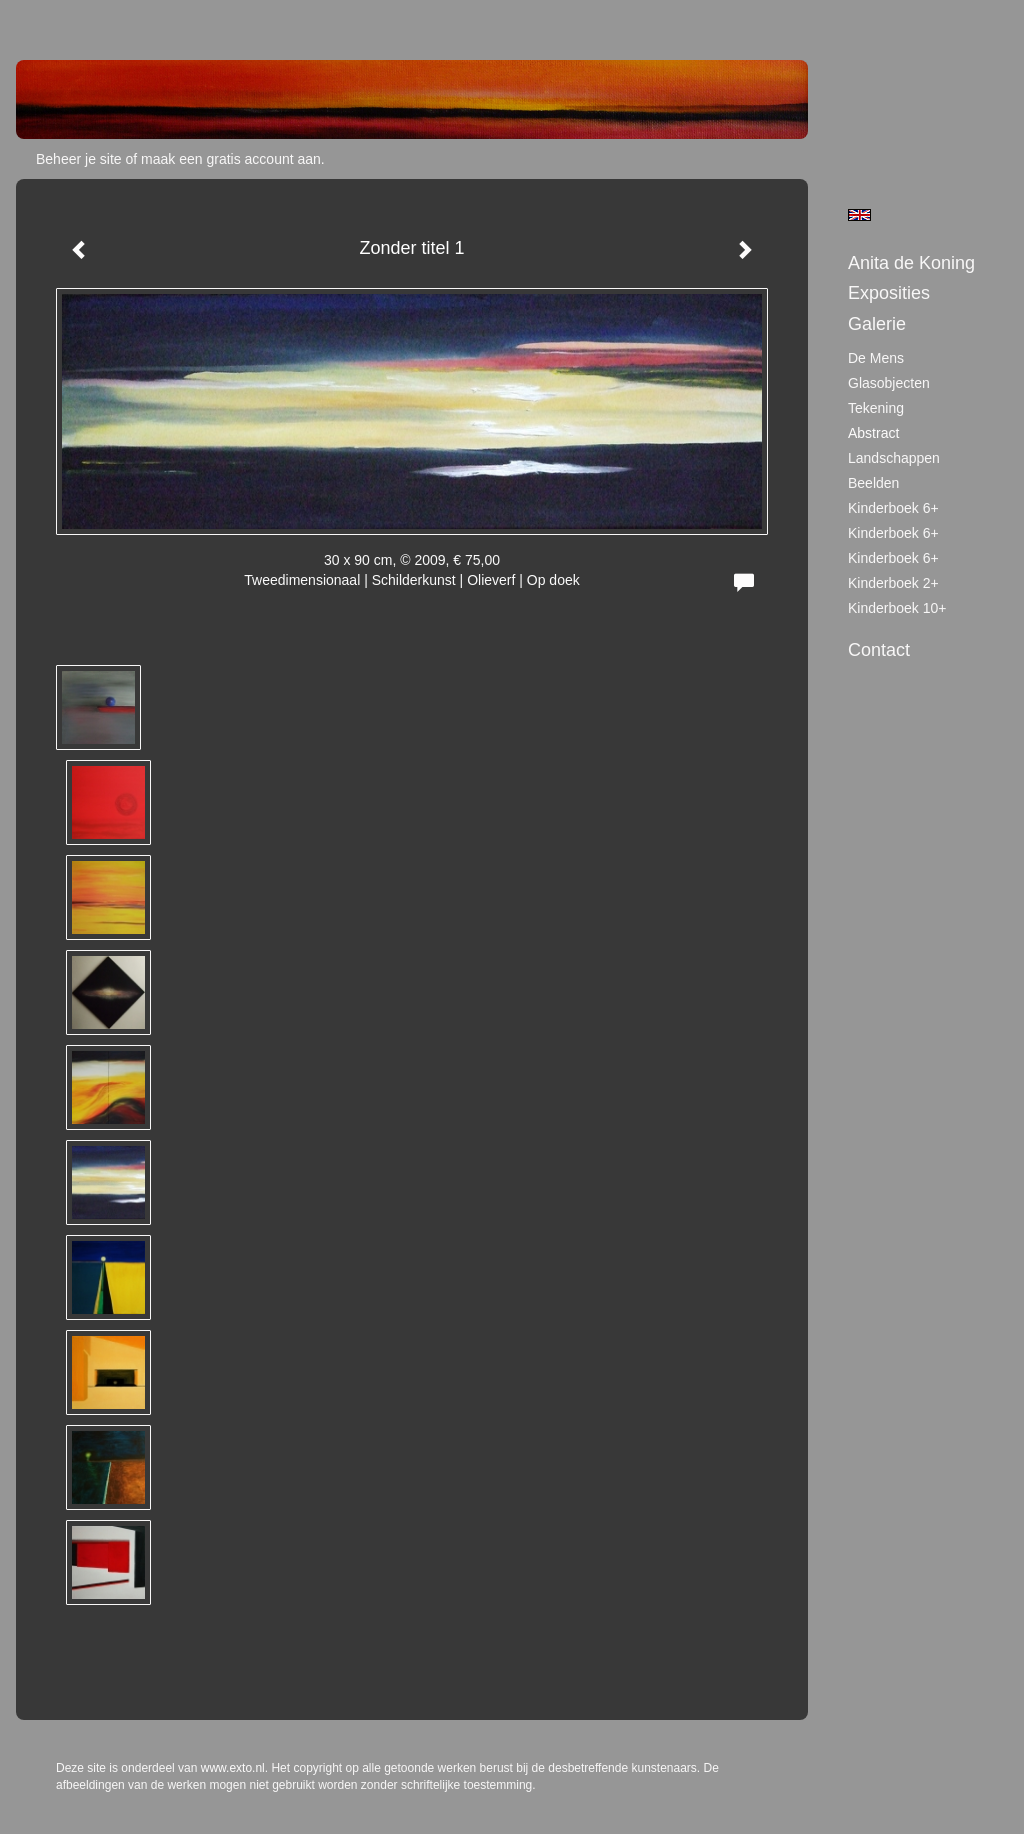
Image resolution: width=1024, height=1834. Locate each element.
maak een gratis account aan (231, 159)
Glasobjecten (889, 383)
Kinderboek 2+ (893, 583)
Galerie (877, 324)
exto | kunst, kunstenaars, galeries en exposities (72, 20)
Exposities (889, 293)
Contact (879, 650)
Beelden (873, 483)
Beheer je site (79, 159)
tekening (876, 408)
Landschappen (894, 458)
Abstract (873, 433)
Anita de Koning (911, 263)
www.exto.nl (233, 1768)
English (859, 215)
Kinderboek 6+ (893, 508)
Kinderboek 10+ (897, 608)
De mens (876, 358)
